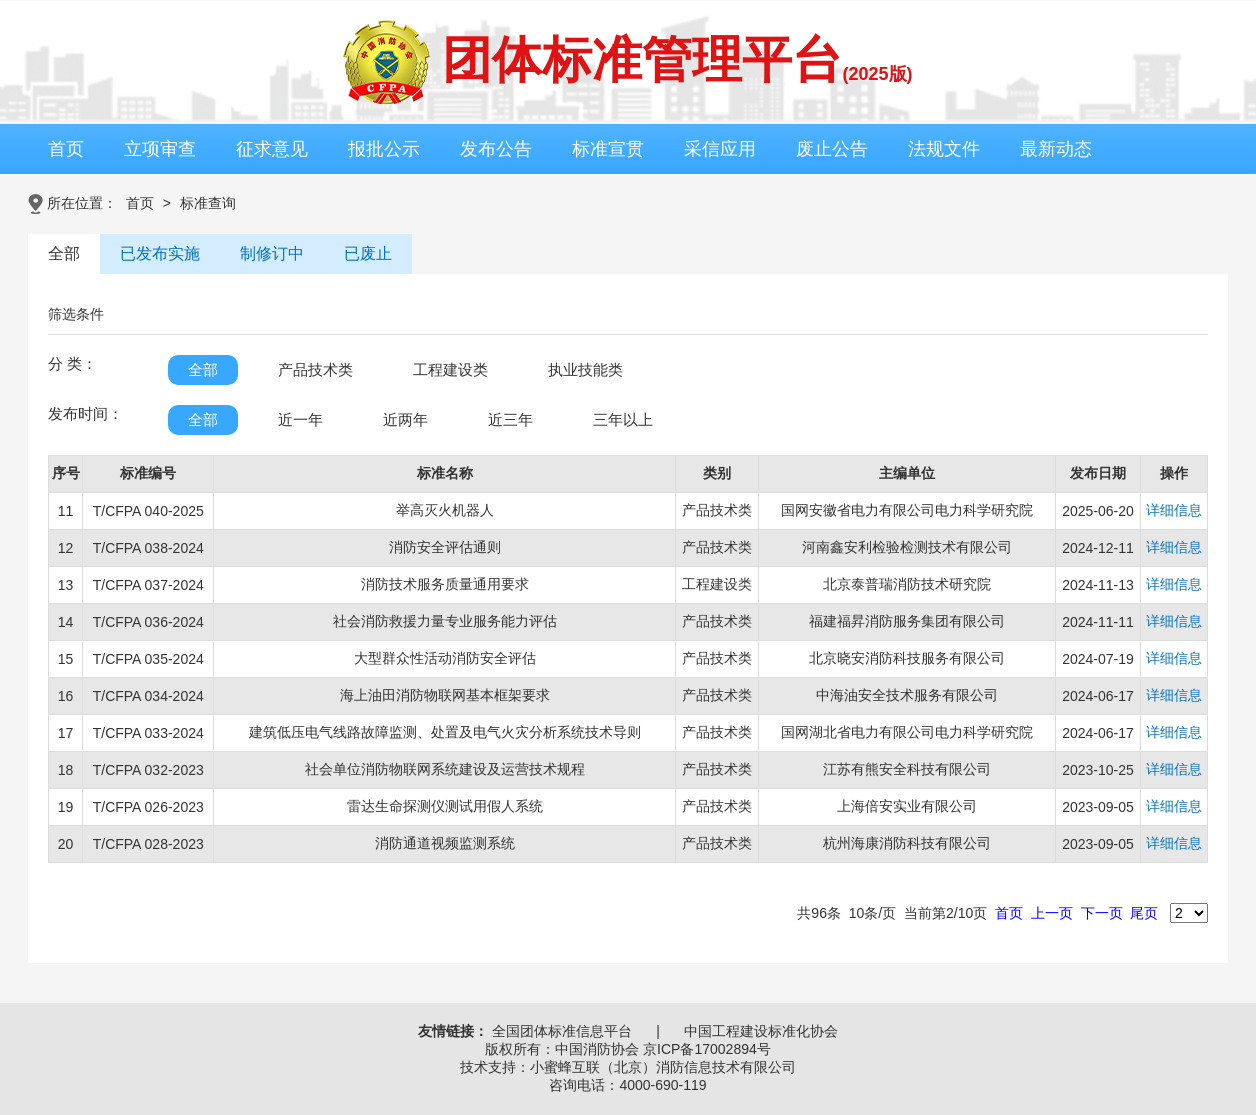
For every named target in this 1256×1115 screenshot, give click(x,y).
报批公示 (384, 149)
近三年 (510, 419)
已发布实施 (160, 253)
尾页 (1144, 913)
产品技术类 (315, 369)
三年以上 (623, 419)
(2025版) (877, 74)
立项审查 (160, 149)
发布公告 (496, 149)
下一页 (1102, 913)
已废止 (368, 253)
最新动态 (1056, 149)
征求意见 (272, 149)
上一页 (1052, 913)
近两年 (405, 419)
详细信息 (1174, 510)
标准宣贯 (608, 149)
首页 (66, 149)
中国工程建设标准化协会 (761, 1031)
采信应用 (720, 149)
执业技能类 (585, 369)
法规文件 (944, 149)
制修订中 (272, 253)
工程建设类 (450, 369)
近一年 (300, 419)
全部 (64, 253)
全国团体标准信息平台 (562, 1031)
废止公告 (832, 149)
